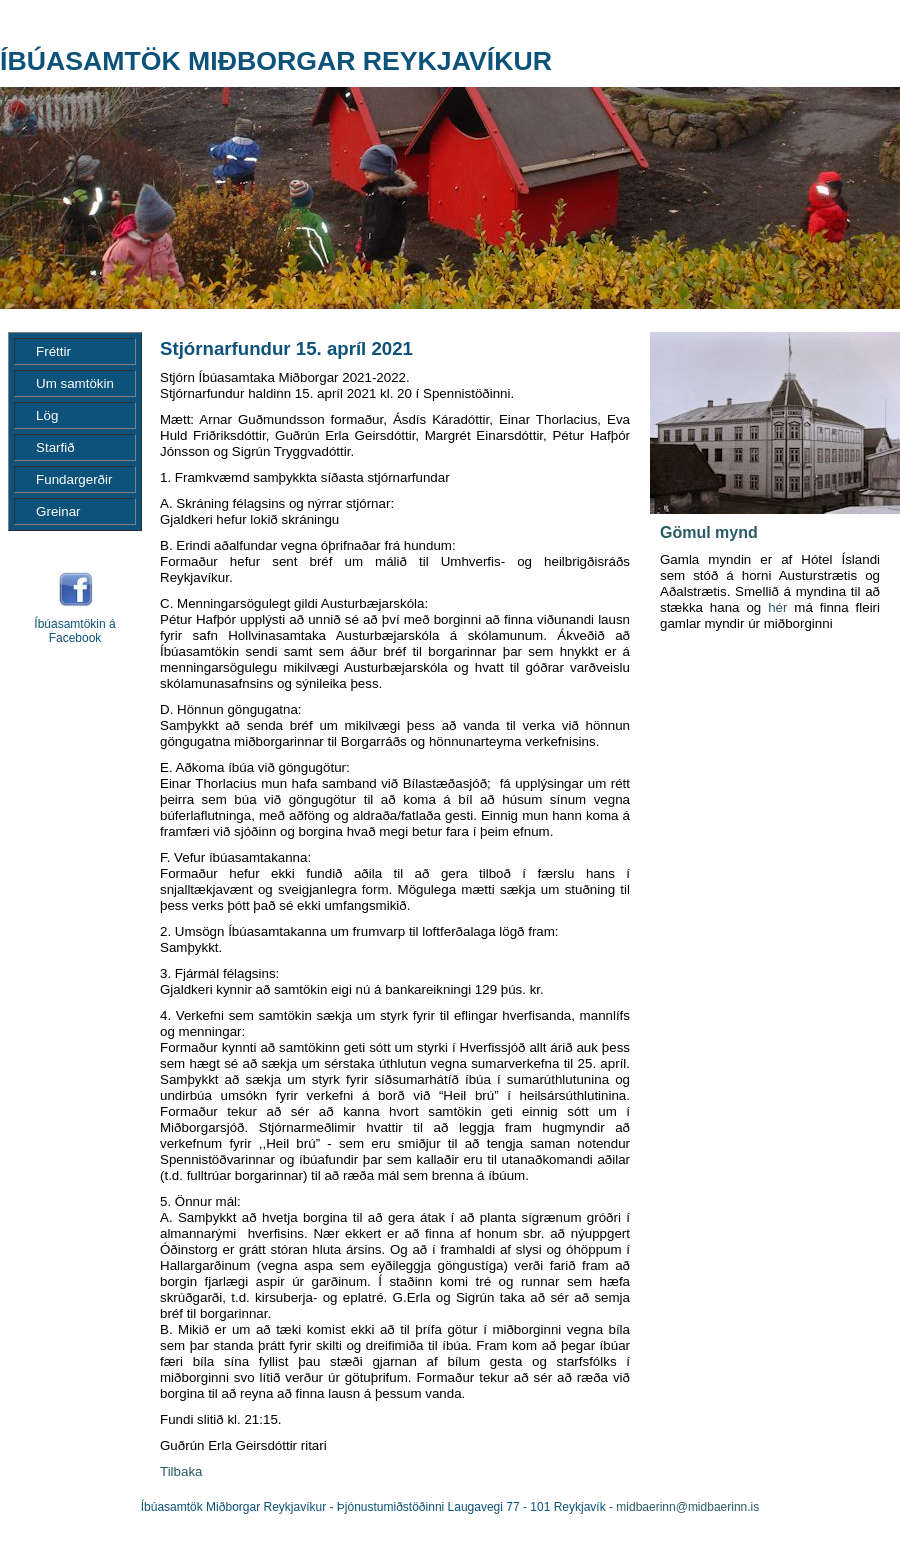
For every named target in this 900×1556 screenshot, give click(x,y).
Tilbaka (181, 1471)
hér (777, 607)
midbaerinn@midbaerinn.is (687, 1507)
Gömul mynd (709, 532)
